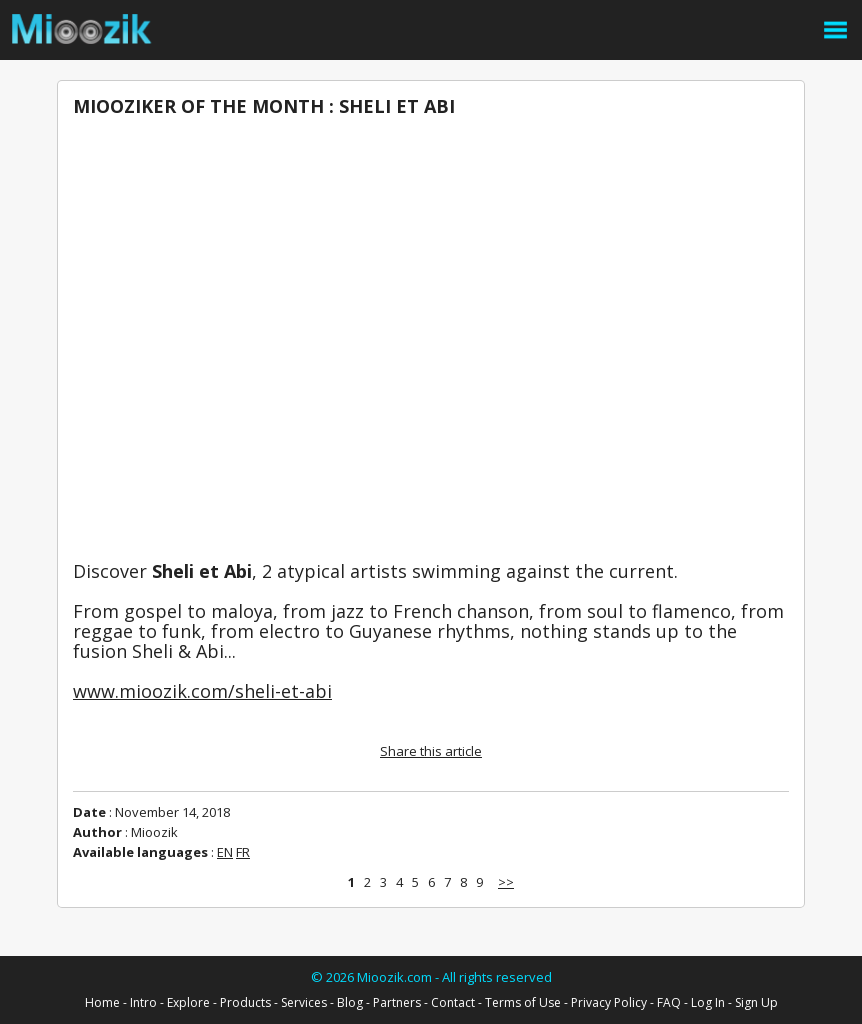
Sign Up (756, 1002)
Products (245, 1002)
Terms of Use (523, 1002)
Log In (708, 1002)
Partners (397, 1002)
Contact (453, 1002)
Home (102, 1002)
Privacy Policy (609, 1002)
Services (304, 1002)
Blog (350, 1002)
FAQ (669, 1002)
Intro (143, 1002)
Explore (188, 1002)
